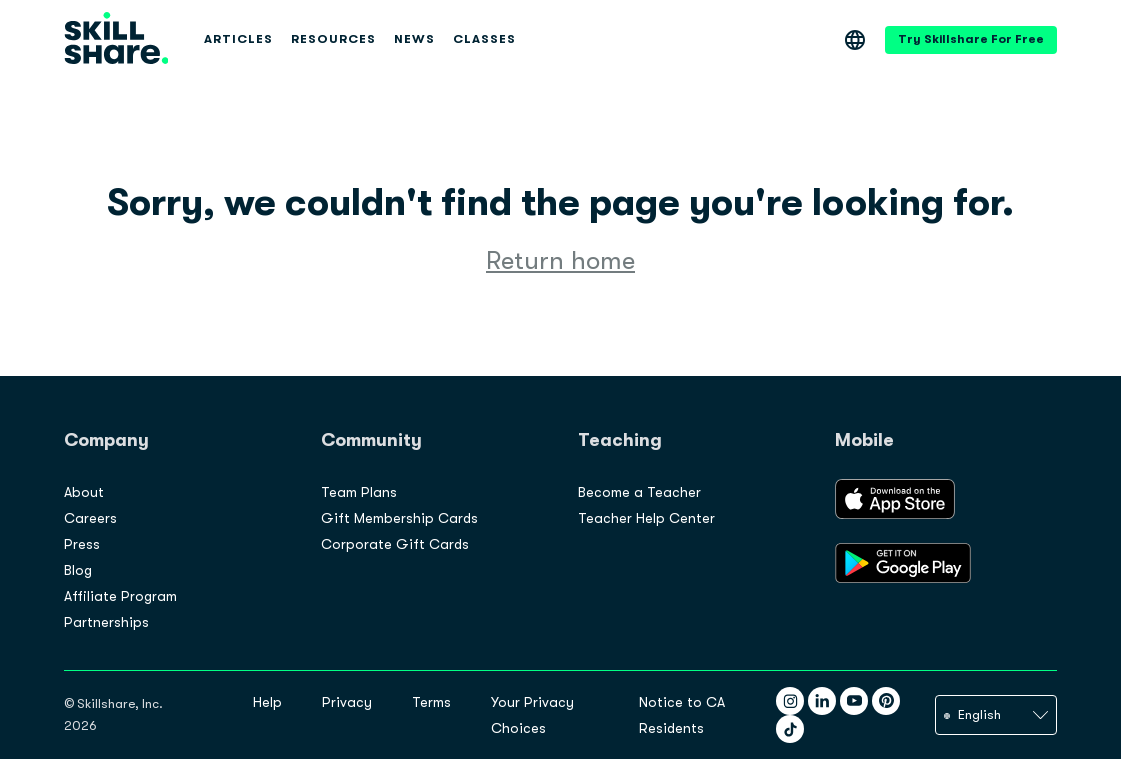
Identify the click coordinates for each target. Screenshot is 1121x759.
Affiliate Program (120, 596)
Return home (560, 260)
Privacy (347, 702)
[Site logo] (116, 40)
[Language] (855, 40)
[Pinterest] (886, 701)
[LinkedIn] (822, 701)
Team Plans (359, 492)
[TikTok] (790, 729)
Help (267, 702)
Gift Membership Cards (399, 518)
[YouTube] (854, 701)
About (84, 492)
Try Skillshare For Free (971, 39)
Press (82, 544)
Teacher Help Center (646, 518)
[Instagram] (790, 701)
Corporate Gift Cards (395, 544)
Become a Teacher (639, 492)
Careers (90, 518)
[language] (996, 715)
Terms (431, 702)
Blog (78, 570)
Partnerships (106, 622)
